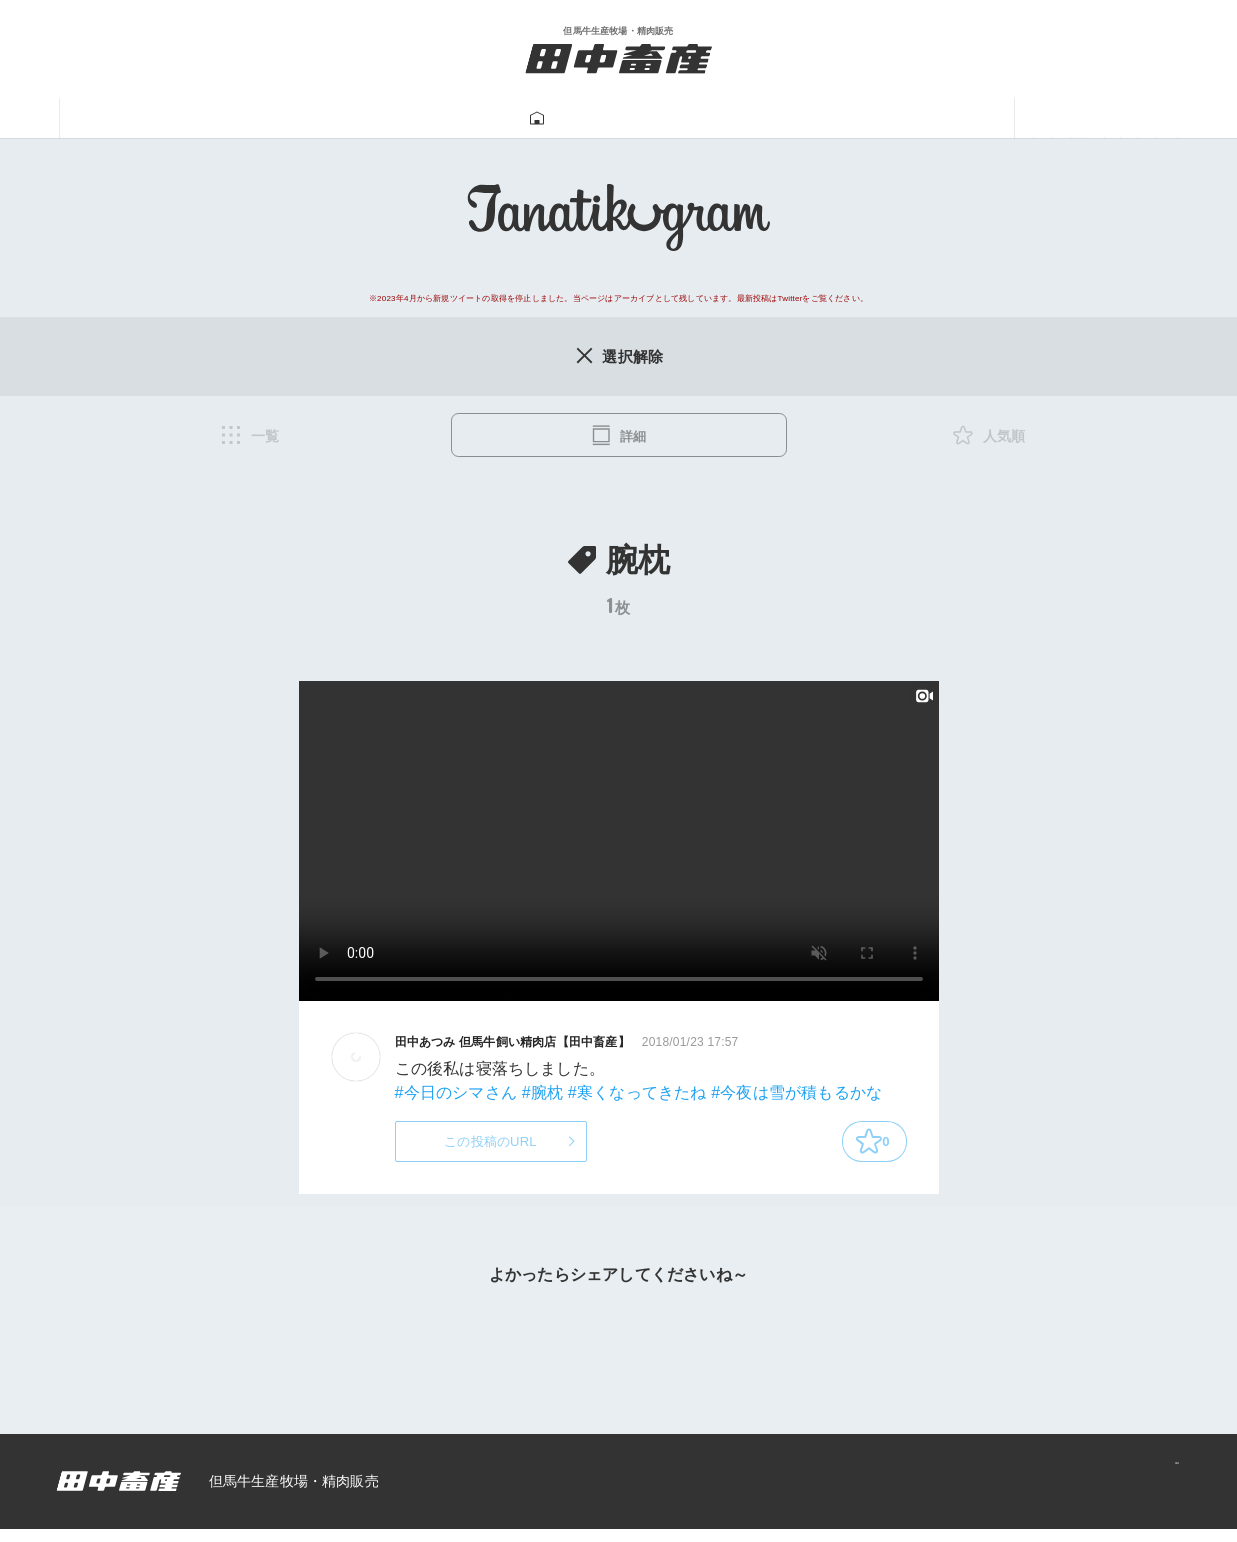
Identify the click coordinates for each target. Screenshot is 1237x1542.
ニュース (1047, 118)
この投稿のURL (491, 1149)
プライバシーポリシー (1090, 1494)
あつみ (930, 118)
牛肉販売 (422, 118)
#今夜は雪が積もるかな (796, 1096)
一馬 (833, 118)
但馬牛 (306, 118)
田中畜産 (190, 118)
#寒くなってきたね (637, 1096)
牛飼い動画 (717, 118)
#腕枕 (543, 1096)
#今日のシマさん (456, 1096)
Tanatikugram (565, 119)
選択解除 (618, 357)
